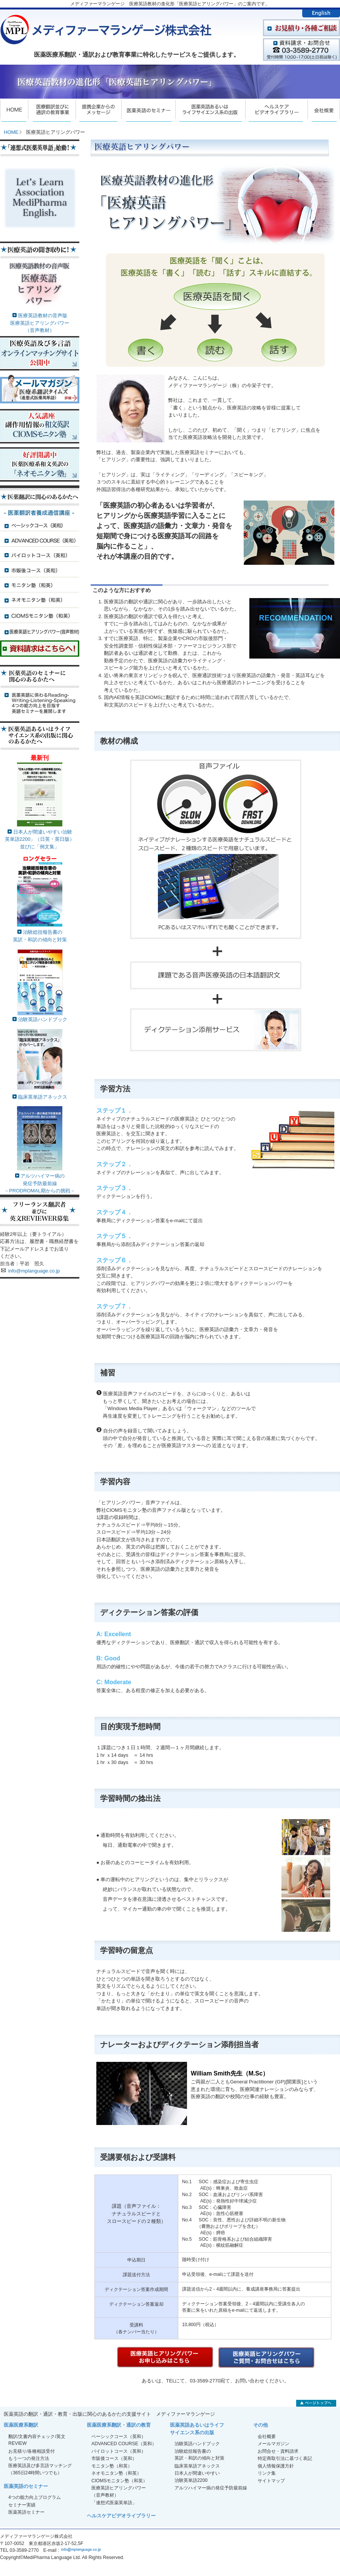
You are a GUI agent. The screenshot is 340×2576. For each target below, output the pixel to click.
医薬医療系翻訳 (21, 2425)
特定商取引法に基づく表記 (285, 2458)
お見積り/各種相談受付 (31, 2451)
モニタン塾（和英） (111, 2466)
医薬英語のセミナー (26, 2486)
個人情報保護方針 (276, 2466)
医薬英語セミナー (26, 2512)
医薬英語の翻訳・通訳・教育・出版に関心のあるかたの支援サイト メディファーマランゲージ (109, 2414)
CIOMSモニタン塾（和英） (119, 2480)
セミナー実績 (22, 2505)
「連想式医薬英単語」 (114, 2502)
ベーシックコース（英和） (118, 2436)
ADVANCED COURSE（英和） (123, 2443)
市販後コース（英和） (114, 2458)
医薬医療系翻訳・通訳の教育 (119, 2425)
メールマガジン (273, 2443)
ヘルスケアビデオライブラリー (121, 2516)
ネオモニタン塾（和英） (116, 2473)
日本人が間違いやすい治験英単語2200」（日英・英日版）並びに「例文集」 (40, 839)
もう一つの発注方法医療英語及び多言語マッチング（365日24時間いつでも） (40, 2465)
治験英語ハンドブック (42, 1019)
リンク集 (267, 2473)
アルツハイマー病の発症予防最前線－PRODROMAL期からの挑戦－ (39, 1183)
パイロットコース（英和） (118, 2451)
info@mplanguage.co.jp (34, 1271)
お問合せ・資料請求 (278, 2451)
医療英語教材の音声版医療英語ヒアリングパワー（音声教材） (39, 323)
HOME (11, 132)
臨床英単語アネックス (39, 1094)
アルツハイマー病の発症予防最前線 (211, 2488)
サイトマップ (271, 2480)
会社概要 (267, 2436)
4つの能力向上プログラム (34, 2497)
